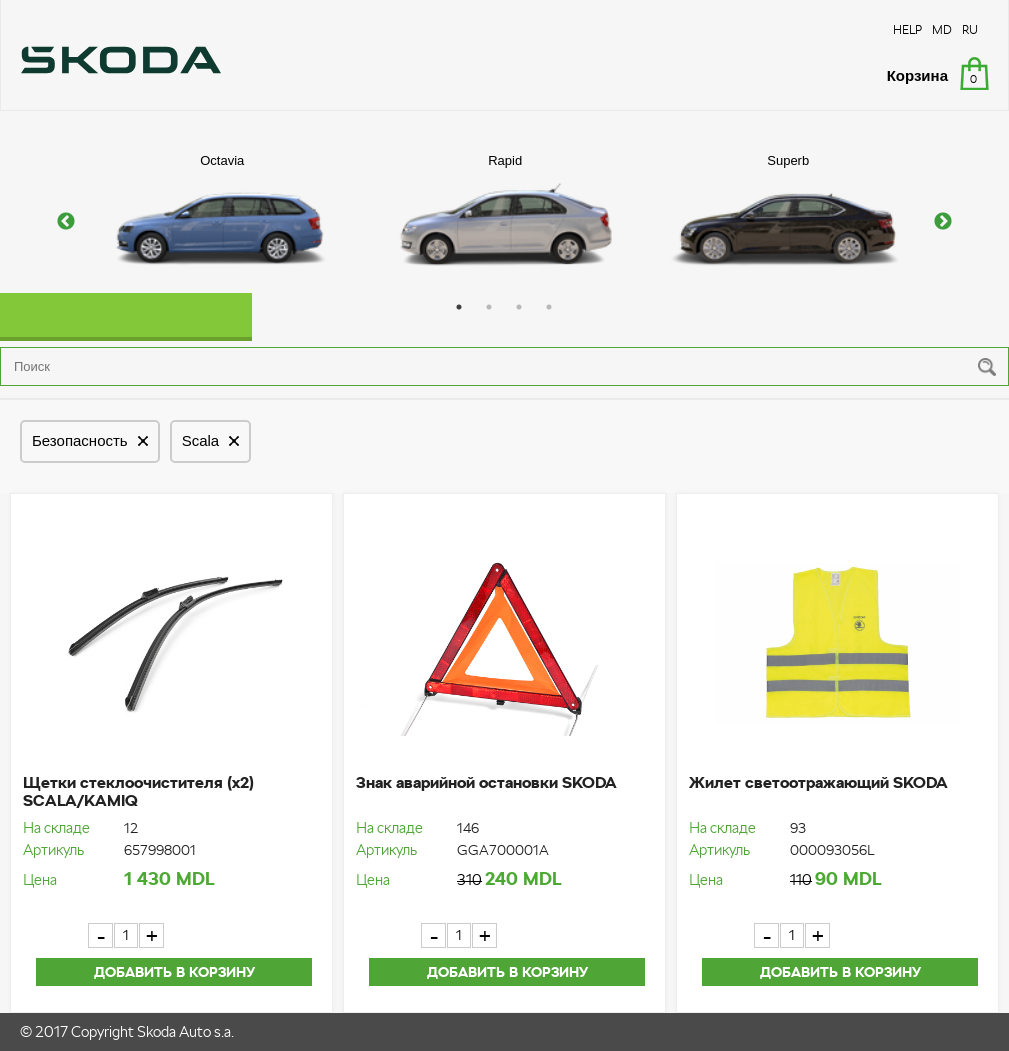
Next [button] (943, 222)
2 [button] (489, 307)
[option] (222, 221)
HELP (907, 29)
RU (970, 29)
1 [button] (459, 307)
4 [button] (549, 307)
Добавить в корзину (174, 972)
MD (942, 29)
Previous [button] (66, 222)
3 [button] (519, 307)
